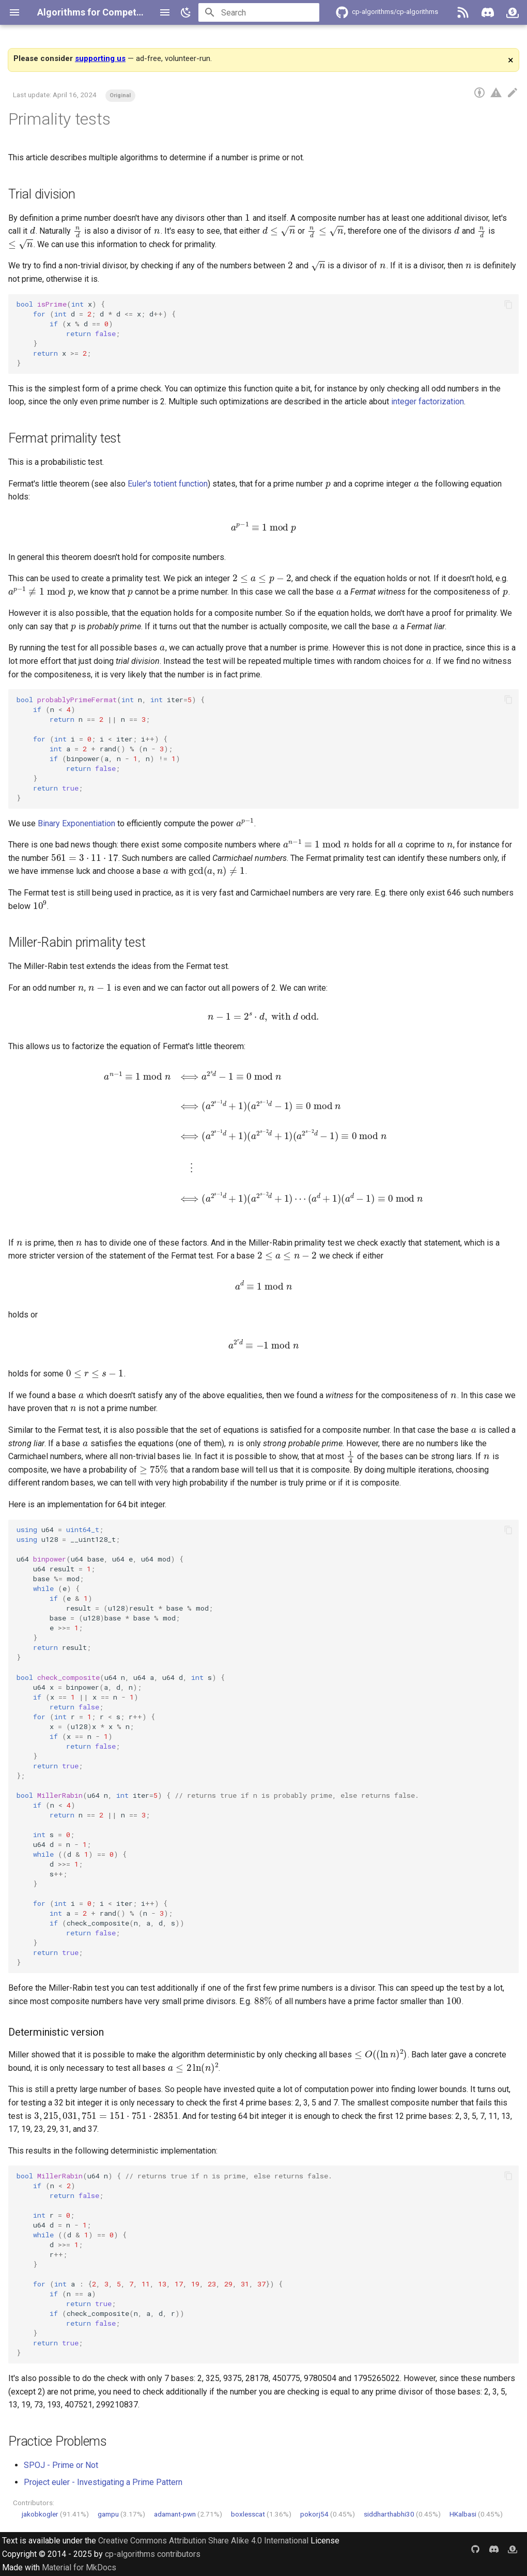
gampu (108, 2514)
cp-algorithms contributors (152, 2554)
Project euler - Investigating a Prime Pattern (103, 2482)
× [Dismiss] (511, 60)
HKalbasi (463, 2514)
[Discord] (487, 12)
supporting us (100, 58)
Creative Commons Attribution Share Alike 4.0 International (203, 2540)
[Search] (258, 12)
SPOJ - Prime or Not (61, 2465)
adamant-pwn (175, 2514)
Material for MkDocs (79, 2567)
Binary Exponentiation (76, 823)
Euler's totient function (168, 484)
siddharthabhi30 (389, 2514)
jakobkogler (40, 2514)
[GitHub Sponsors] (512, 12)
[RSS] (463, 12)
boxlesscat (248, 2514)
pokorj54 (314, 2514)
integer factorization (427, 401)
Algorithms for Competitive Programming (126, 12)
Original (120, 95)
